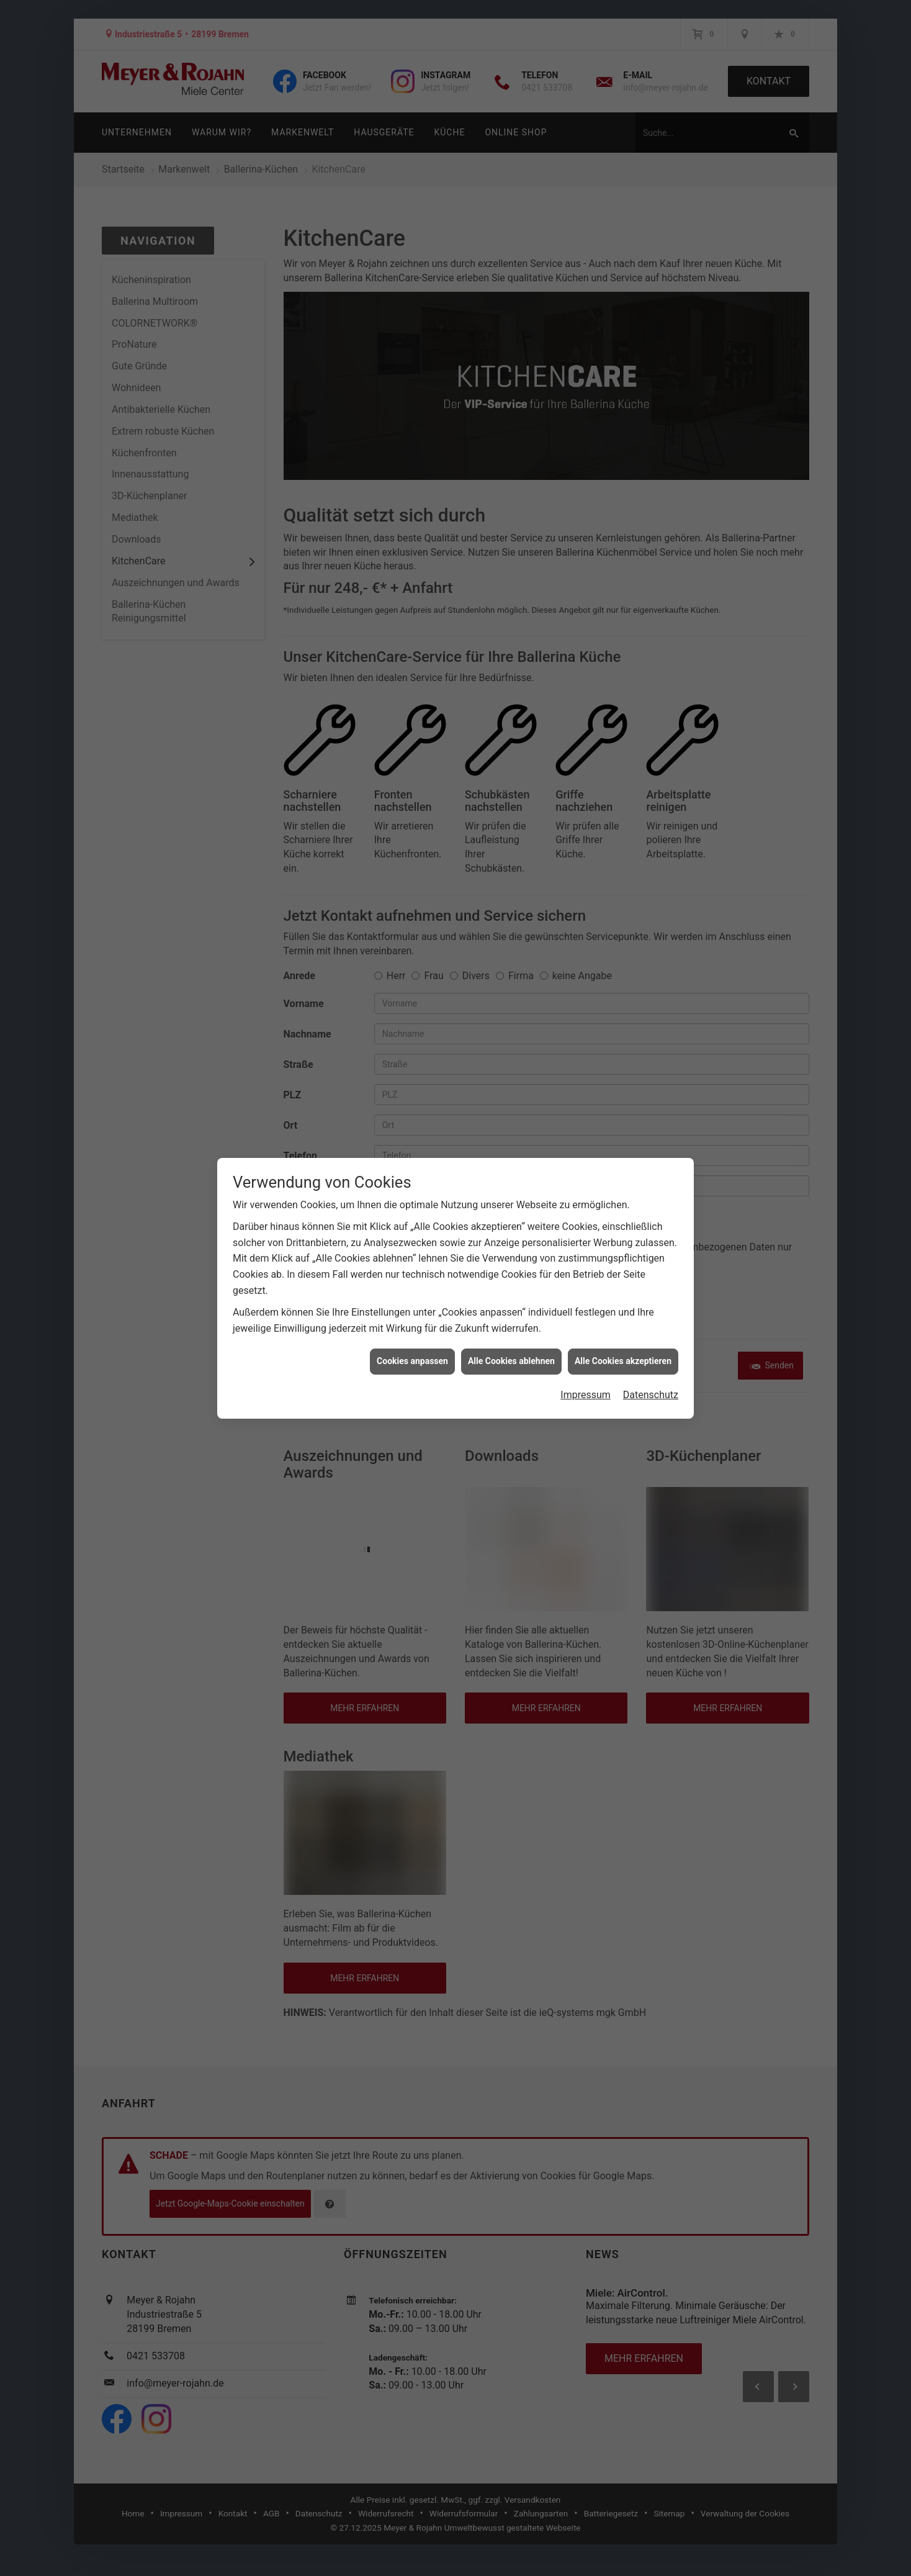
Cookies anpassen (412, 1361)
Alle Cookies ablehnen (511, 1361)
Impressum (585, 1395)
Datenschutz (650, 1395)
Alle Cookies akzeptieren (623, 1361)
